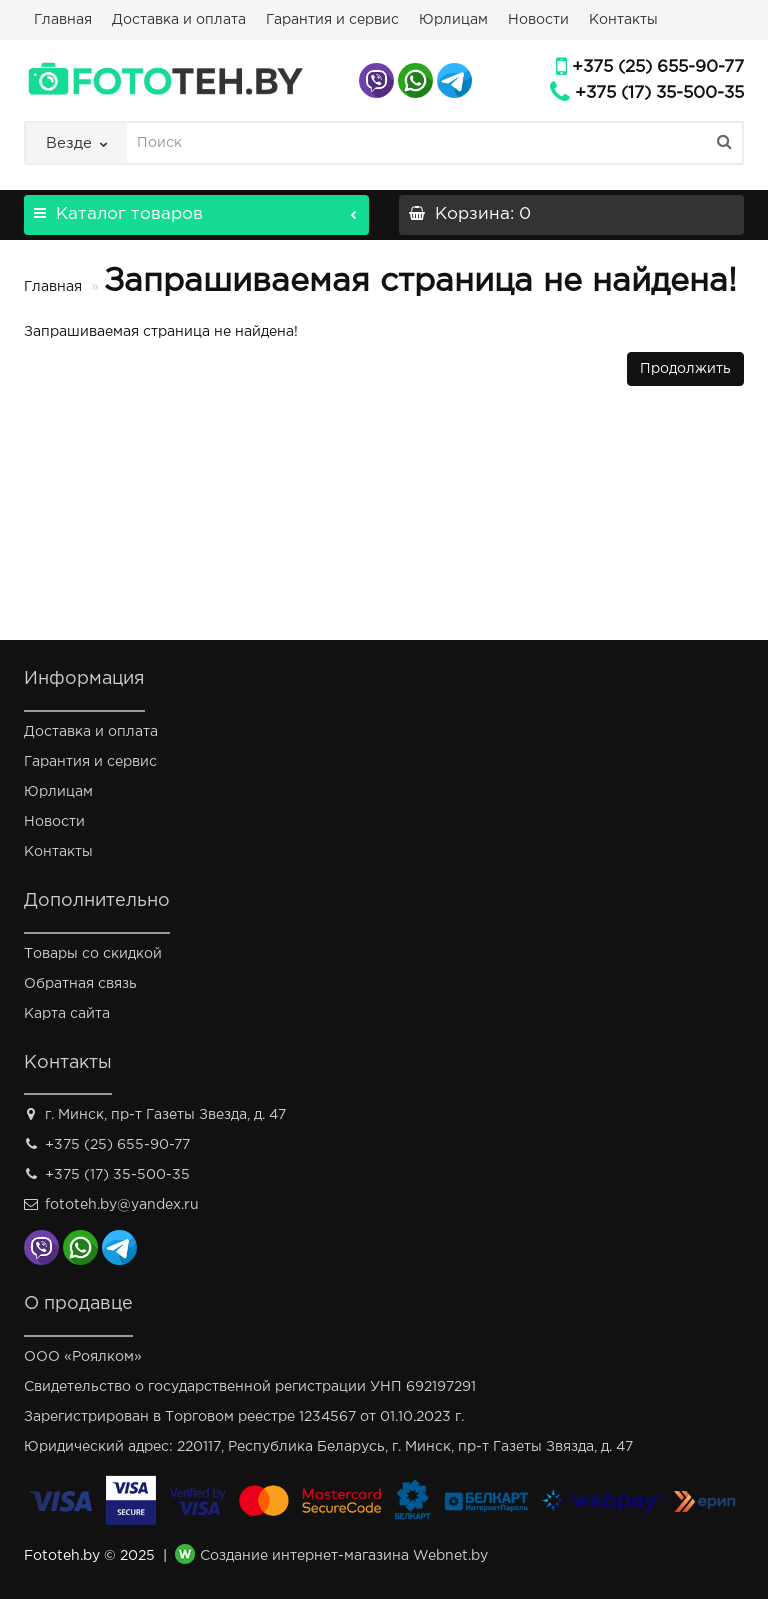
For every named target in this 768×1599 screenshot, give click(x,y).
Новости (538, 20)
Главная (63, 20)
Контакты (623, 20)
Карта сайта (67, 1014)
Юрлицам (453, 20)
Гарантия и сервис (332, 20)
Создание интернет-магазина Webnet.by (344, 1557)
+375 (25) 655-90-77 (658, 67)
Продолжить (685, 369)
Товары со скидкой (93, 954)
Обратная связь (80, 984)
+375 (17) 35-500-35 (659, 93)
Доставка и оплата (179, 20)
